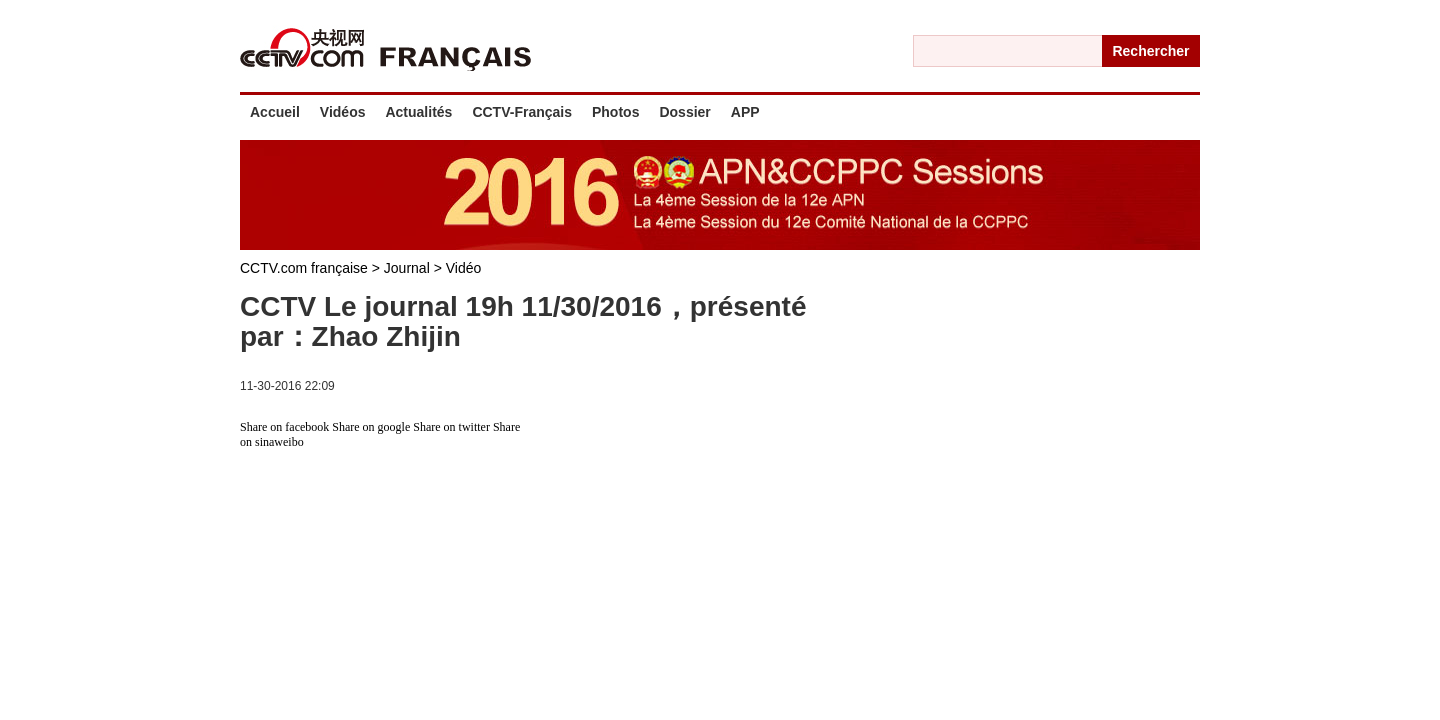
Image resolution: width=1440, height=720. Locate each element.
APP (745, 112)
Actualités (418, 112)
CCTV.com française (306, 268)
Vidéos (343, 112)
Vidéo (464, 268)
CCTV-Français (522, 112)
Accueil (275, 112)
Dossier (684, 112)
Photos (615, 112)
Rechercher (1150, 51)
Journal (409, 268)
